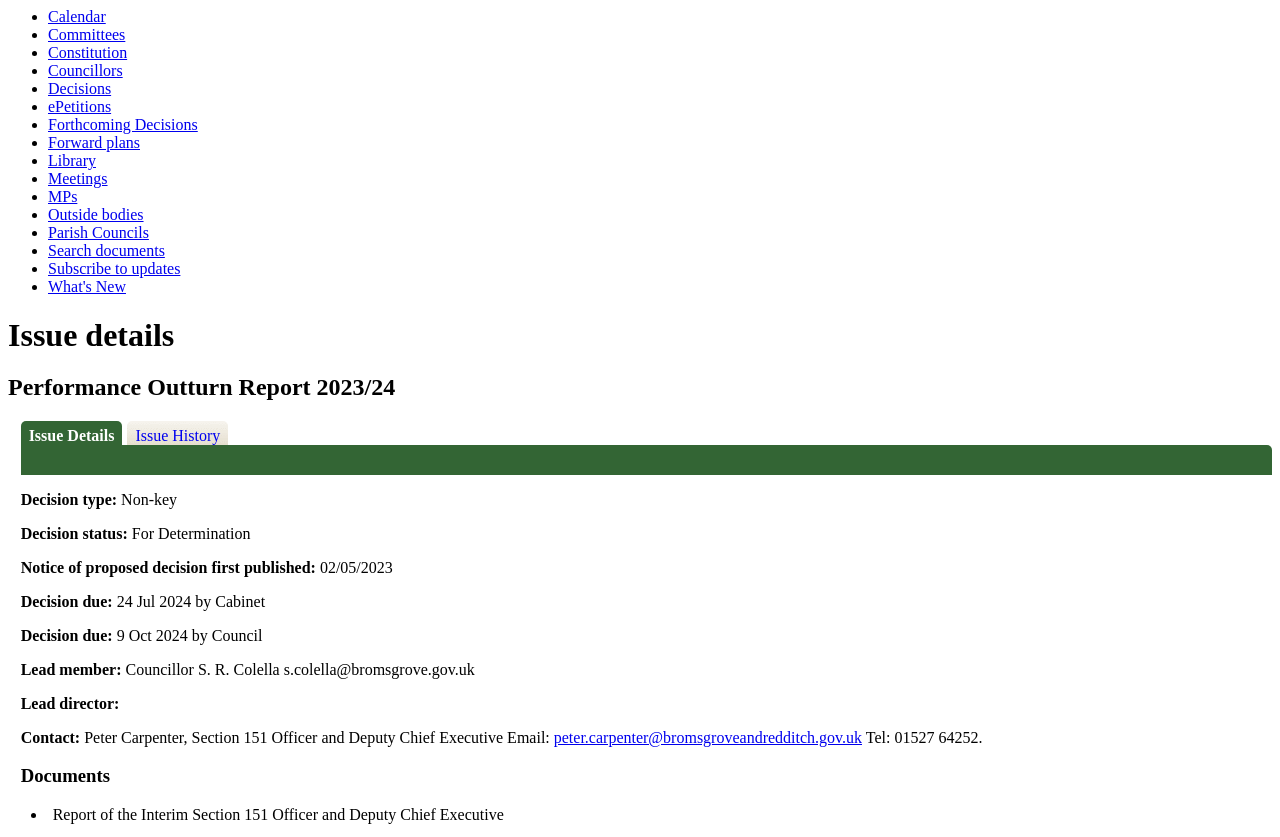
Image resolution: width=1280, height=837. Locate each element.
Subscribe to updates (114, 268)
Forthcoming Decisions (123, 124)
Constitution (87, 52)
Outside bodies (96, 214)
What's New (87, 286)
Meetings (78, 178)
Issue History (177, 435)
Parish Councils (98, 232)
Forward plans (94, 142)
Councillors (85, 70)
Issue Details (72, 435)
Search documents (106, 250)
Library (72, 160)
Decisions (79, 88)
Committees (86, 34)
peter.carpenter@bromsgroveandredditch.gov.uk (708, 737)
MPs (62, 196)
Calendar (77, 16)
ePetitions (79, 106)
